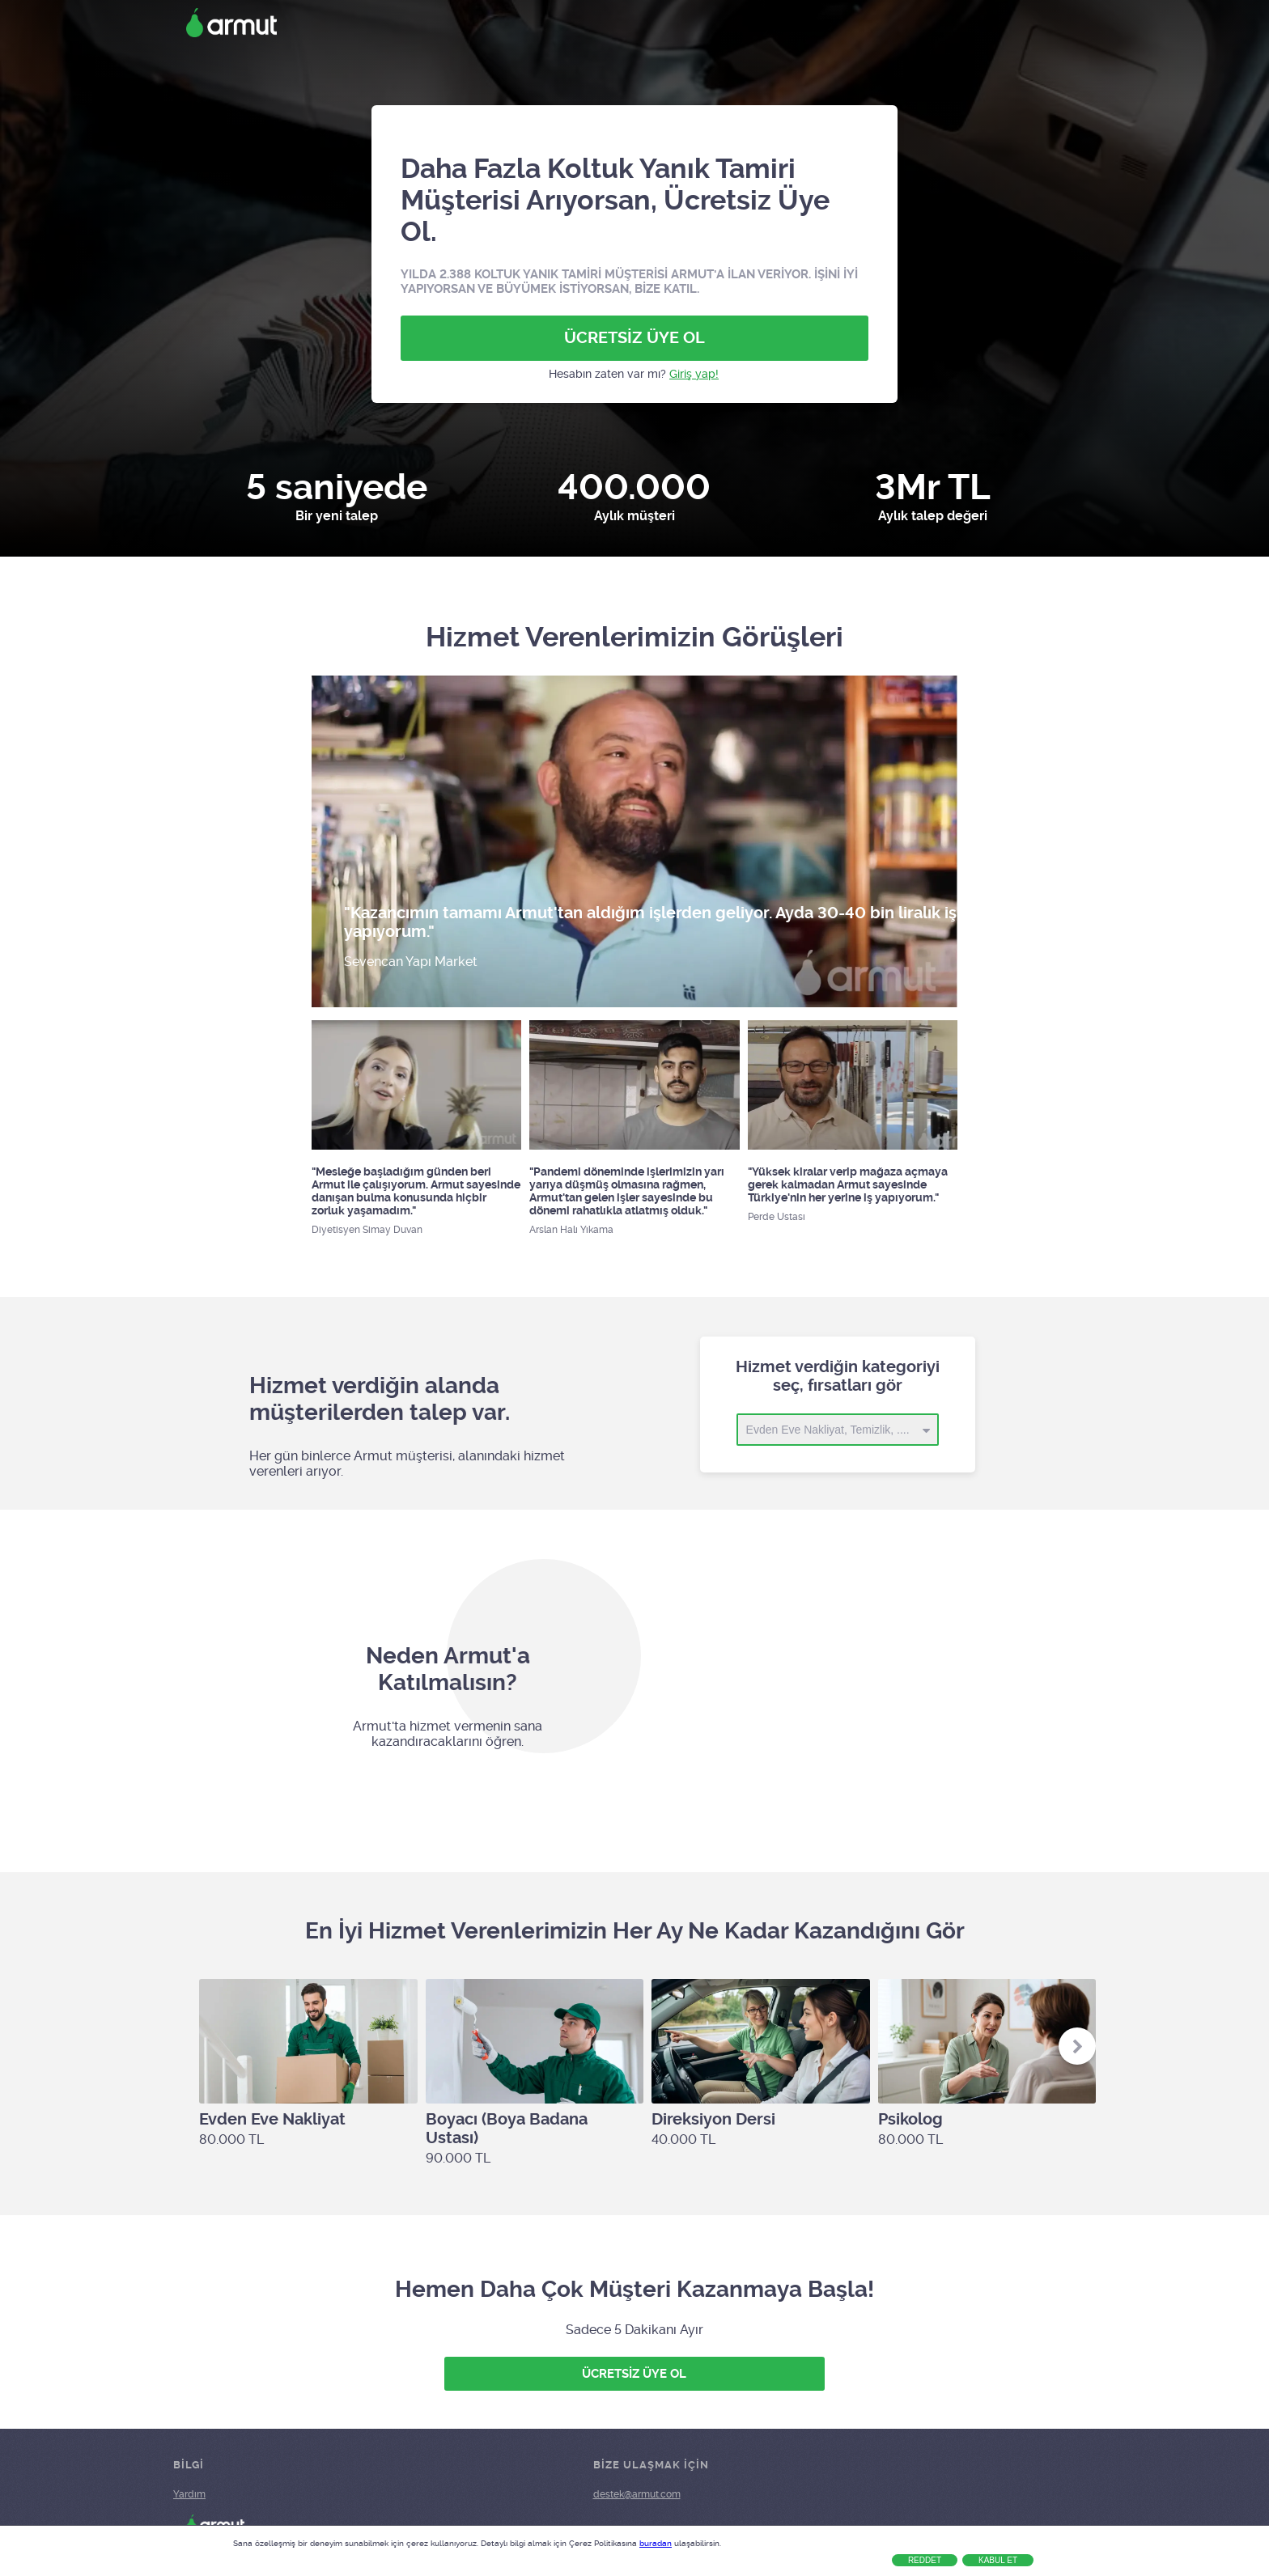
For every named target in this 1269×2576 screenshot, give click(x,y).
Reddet (924, 2560)
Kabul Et (997, 2560)
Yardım (189, 2494)
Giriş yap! (694, 373)
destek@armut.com (637, 2494)
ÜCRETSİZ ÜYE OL (634, 337)
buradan (655, 2543)
